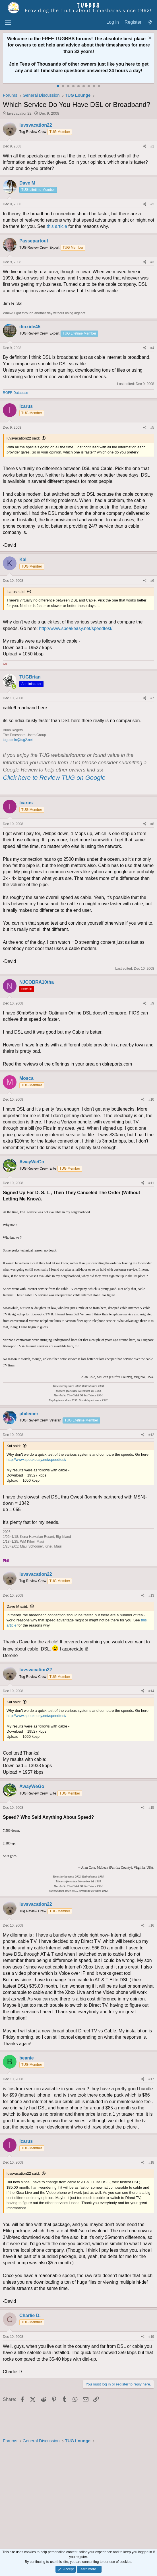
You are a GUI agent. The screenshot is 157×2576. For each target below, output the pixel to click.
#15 (151, 1808)
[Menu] (8, 22)
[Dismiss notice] (149, 39)
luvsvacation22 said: (23, 438)
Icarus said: (16, 592)
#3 (152, 262)
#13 (151, 1595)
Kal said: (14, 1446)
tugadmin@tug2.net (18, 740)
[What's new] (150, 22)
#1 (152, 146)
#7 (152, 698)
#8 (152, 824)
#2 (152, 204)
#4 (152, 348)
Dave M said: (17, 1606)
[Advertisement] (78, 2497)
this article (57, 226)
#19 (151, 2337)
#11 (151, 1183)
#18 (151, 2162)
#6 (152, 581)
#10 (151, 1099)
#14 (151, 1691)
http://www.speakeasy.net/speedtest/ (76, 628)
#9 (152, 1003)
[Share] (144, 146)
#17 (151, 2079)
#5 (152, 428)
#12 (151, 1435)
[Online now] (14, 687)
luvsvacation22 (19, 113)
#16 (151, 1925)
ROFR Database (15, 393)
